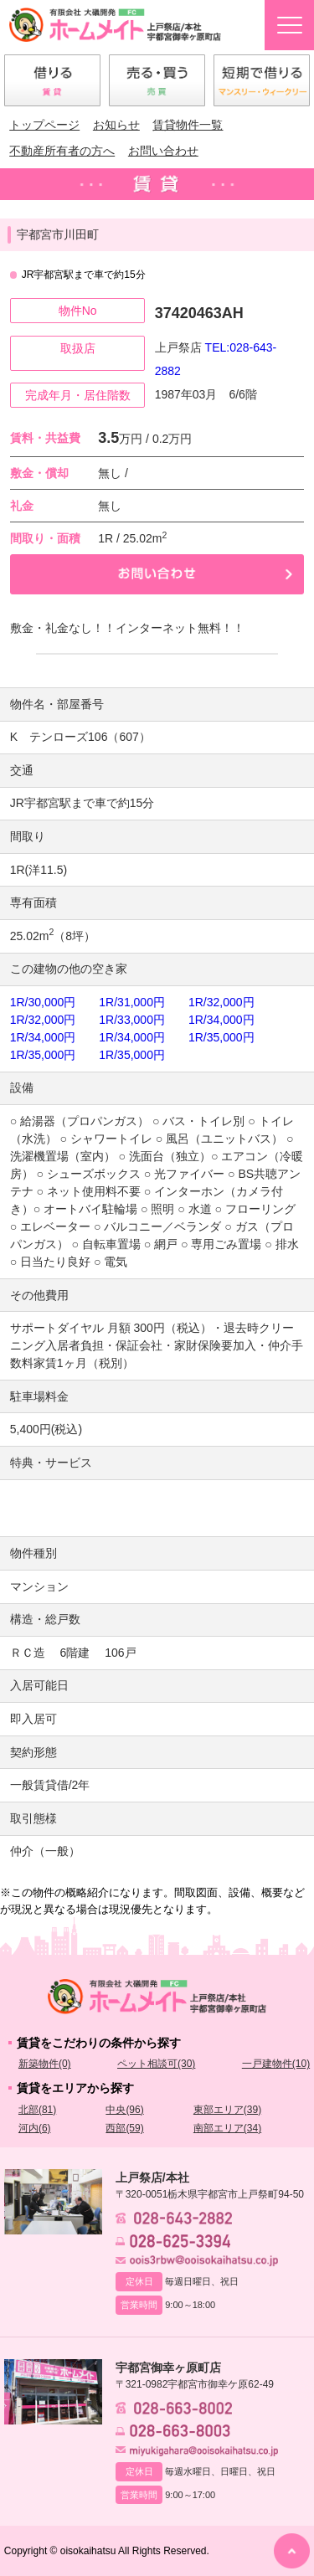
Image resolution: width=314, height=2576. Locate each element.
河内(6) (34, 2128)
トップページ (44, 124)
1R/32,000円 (221, 1002)
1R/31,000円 (132, 1002)
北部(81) (37, 2110)
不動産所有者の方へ (62, 150)
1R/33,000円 (132, 1019)
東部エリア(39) (227, 2110)
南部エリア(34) (227, 2128)
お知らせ (116, 124)
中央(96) (124, 2110)
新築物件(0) (44, 2064)
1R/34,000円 (221, 1019)
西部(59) (124, 2128)
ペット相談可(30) (156, 2064)
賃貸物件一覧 (187, 124)
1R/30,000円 (43, 1002)
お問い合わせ (163, 150)
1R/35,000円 (221, 1037)
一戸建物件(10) (276, 2064)
